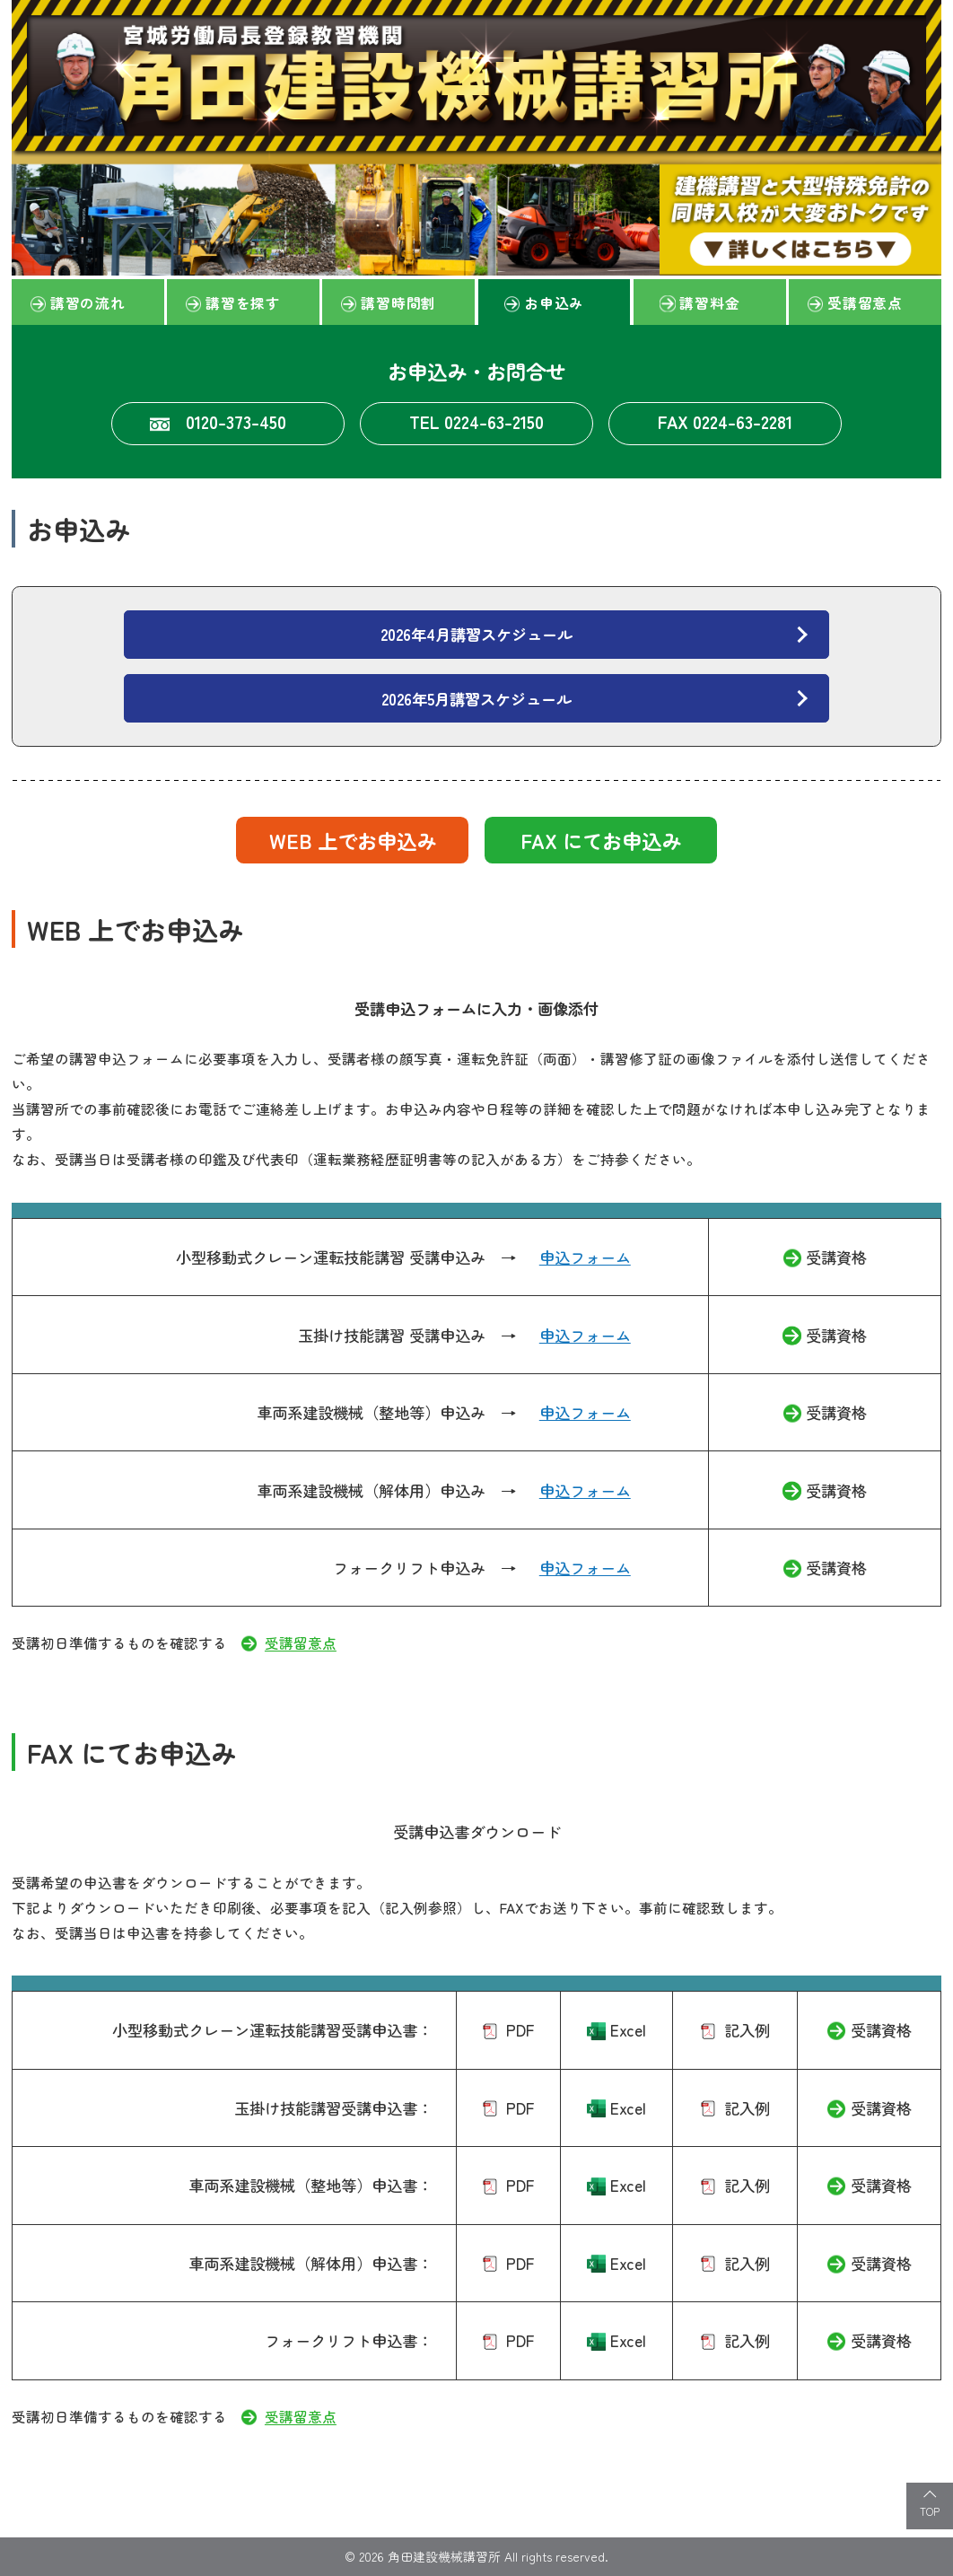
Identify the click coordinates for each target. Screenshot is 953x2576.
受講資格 (836, 1257)
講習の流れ (88, 302)
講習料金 (709, 302)
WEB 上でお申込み (352, 840)
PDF (520, 2030)
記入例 (747, 2030)
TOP (930, 2511)
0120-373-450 (236, 421)
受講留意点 (865, 302)
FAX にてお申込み (600, 840)
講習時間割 (398, 302)
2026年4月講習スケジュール (476, 634)
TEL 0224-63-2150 (476, 421)
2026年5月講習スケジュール (476, 699)
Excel (628, 2030)
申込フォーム (585, 1257)
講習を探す (243, 302)
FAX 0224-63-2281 (725, 421)
